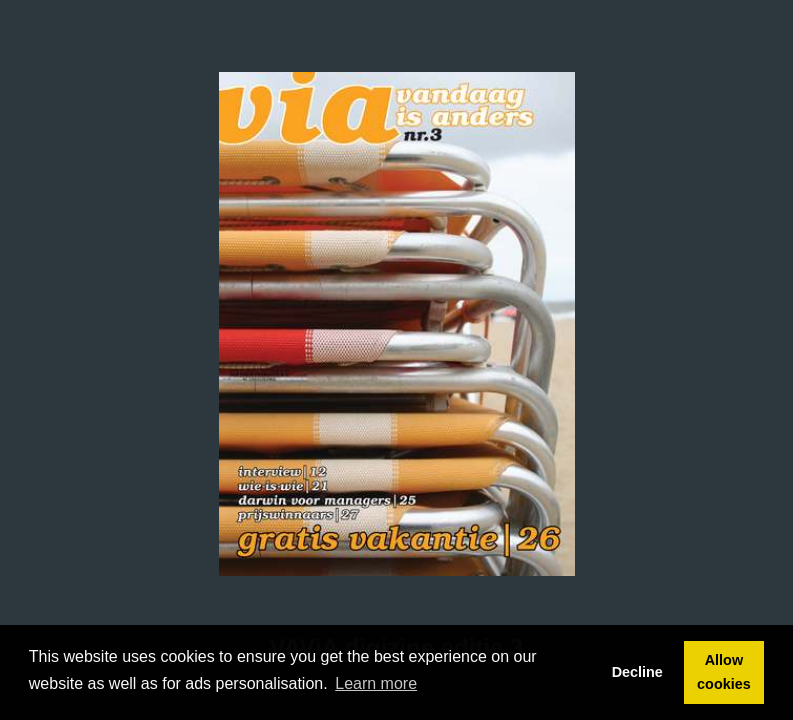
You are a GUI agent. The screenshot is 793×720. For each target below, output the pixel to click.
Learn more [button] (376, 683)
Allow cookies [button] (724, 672)
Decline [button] (637, 672)
